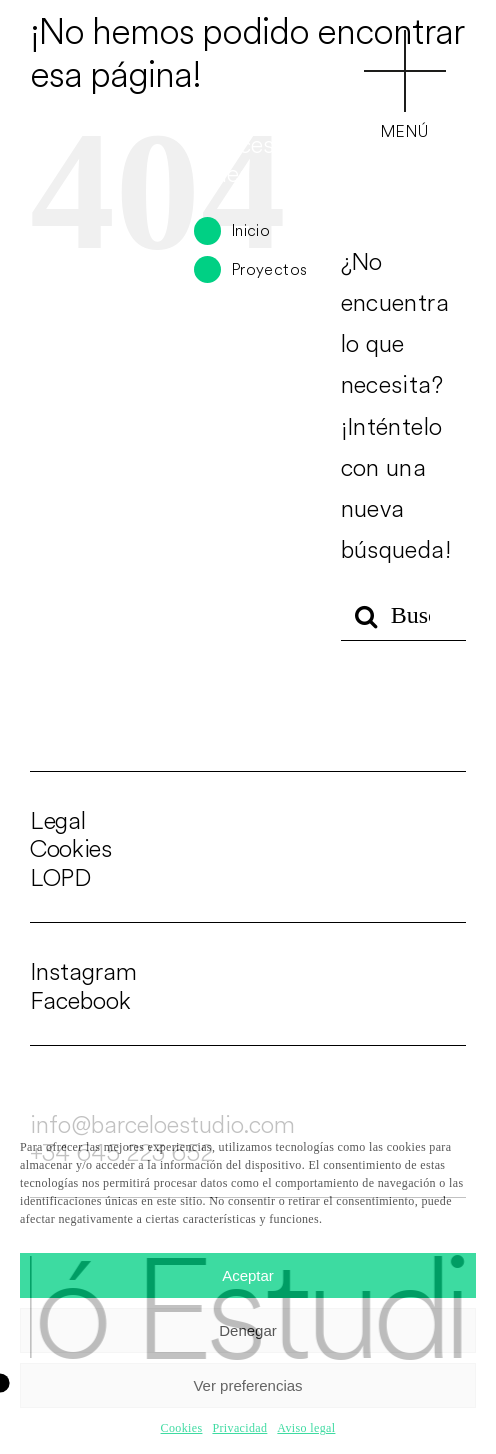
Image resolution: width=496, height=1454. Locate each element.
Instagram (83, 971)
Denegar (248, 1330)
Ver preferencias (247, 1385)
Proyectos (269, 269)
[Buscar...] (403, 616)
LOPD (60, 877)
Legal (57, 820)
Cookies (182, 1428)
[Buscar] (366, 616)
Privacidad (239, 1428)
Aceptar (248, 1275)
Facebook (80, 1000)
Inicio (251, 230)
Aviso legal (306, 1428)
